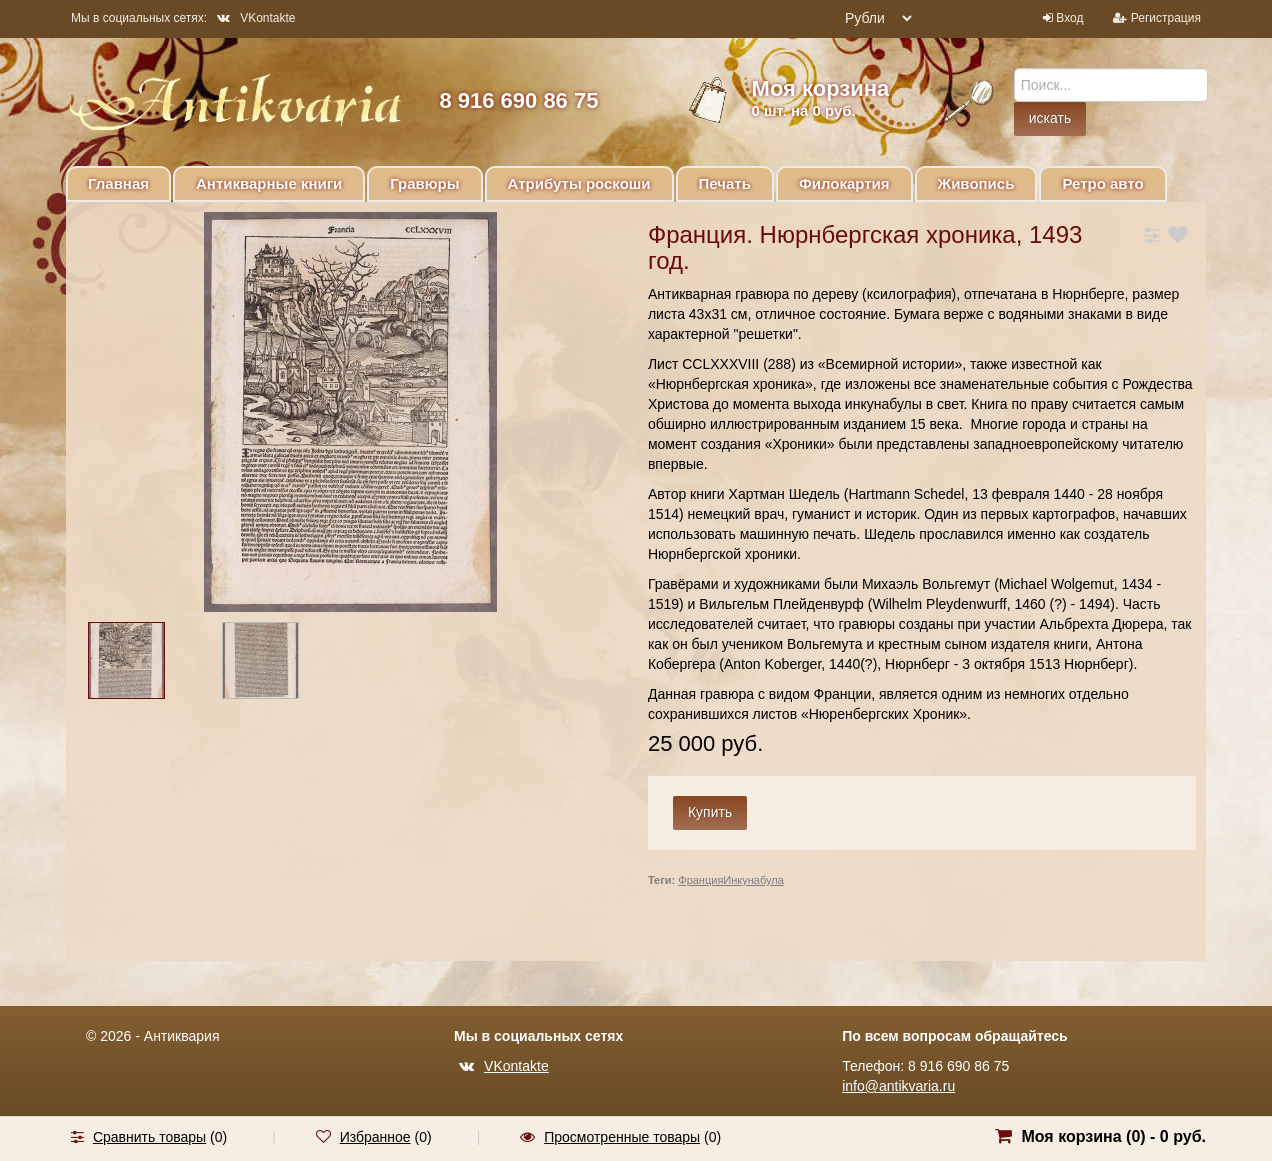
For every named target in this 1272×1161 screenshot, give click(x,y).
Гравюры (424, 183)
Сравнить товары (149, 1137)
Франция (700, 880)
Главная (118, 183)
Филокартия (844, 183)
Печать (725, 183)
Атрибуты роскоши (579, 183)
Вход (1069, 18)
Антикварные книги (269, 183)
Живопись (976, 183)
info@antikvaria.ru (898, 1086)
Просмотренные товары (622, 1137)
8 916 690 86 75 (518, 100)
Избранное (375, 1137)
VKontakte (256, 18)
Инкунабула (753, 880)
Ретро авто (1102, 183)
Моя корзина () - (1113, 1136)
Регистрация (1166, 18)
